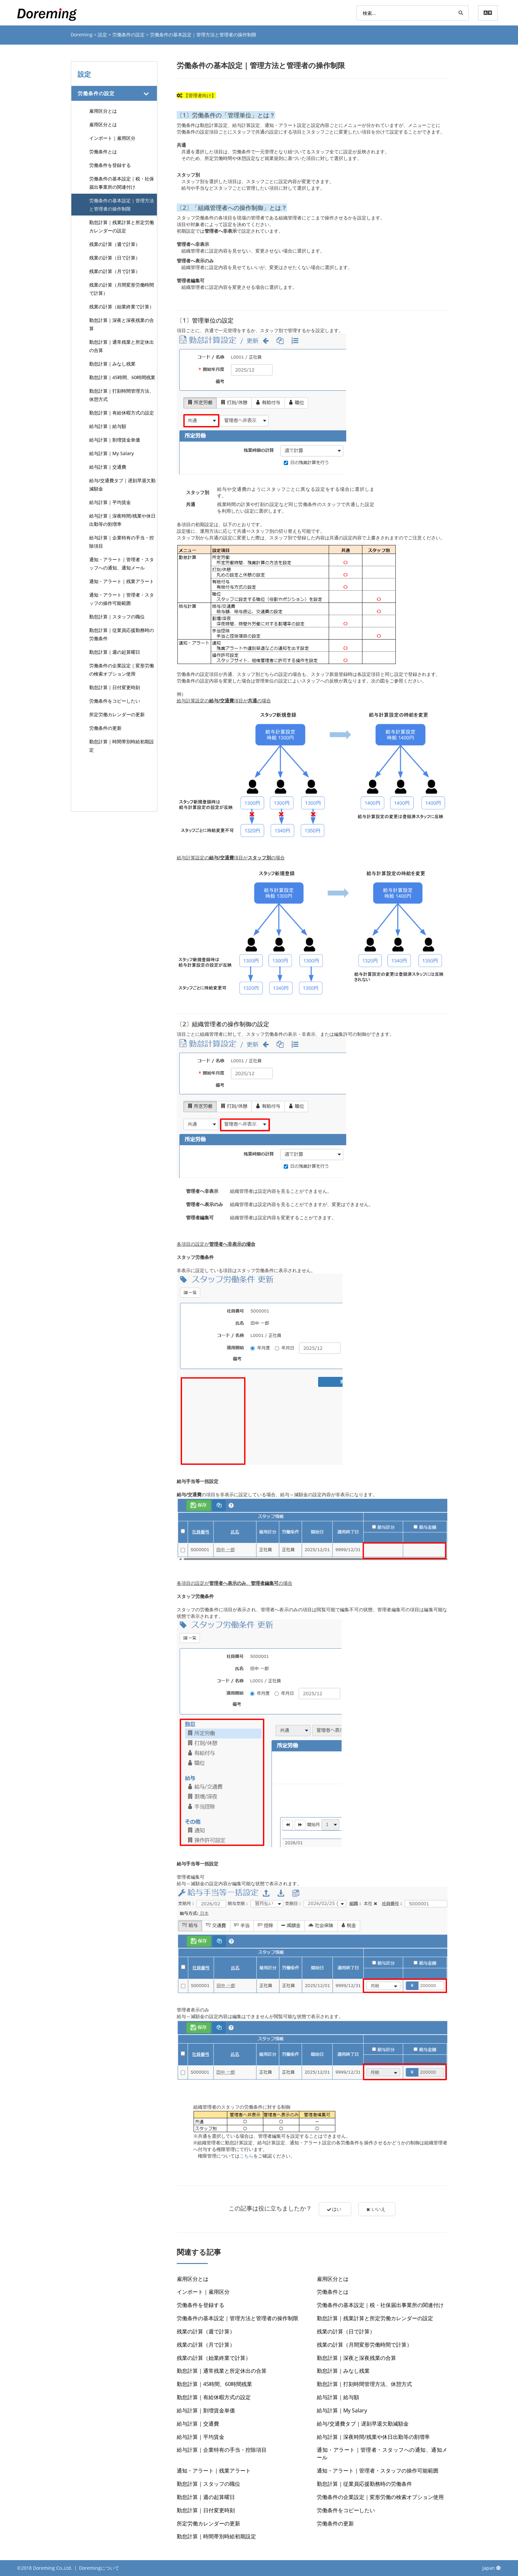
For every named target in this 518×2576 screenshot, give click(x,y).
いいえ (377, 2209)
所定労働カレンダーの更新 (117, 714)
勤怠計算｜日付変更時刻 (114, 687)
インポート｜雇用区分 (112, 138)
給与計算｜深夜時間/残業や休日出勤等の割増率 (122, 520)
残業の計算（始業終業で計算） (121, 306)
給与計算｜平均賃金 (110, 502)
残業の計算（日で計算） (114, 257)
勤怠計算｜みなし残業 (112, 364)
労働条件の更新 (105, 728)
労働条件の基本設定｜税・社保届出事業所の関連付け (121, 183)
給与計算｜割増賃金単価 (114, 440)
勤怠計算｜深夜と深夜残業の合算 (121, 324)
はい (332, 2209)
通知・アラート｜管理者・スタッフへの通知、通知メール (121, 563)
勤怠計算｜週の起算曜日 (114, 652)
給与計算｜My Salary (111, 453)
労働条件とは (103, 151)
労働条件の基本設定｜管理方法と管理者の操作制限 (121, 204)
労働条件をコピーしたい (114, 701)
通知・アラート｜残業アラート (121, 581)
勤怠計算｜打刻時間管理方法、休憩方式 (121, 395)
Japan (491, 2568)
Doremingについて (99, 2568)
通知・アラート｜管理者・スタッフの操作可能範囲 (121, 599)
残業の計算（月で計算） (114, 271)
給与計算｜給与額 (107, 426)
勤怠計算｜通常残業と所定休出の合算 (121, 346)
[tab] (114, 93)
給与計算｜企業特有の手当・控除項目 (121, 541)
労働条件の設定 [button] (96, 93)
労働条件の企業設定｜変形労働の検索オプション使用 (121, 669)
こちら (246, 2156)
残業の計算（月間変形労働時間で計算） (121, 289)
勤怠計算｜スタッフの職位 (117, 616)
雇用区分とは (103, 111)
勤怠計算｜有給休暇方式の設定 (121, 413)
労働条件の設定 (129, 34)
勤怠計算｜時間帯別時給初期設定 (121, 745)
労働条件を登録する (110, 165)
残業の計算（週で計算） (114, 244)
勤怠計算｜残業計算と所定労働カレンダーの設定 (121, 226)
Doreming (82, 34)
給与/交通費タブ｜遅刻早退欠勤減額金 (122, 484)
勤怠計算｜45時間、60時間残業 (122, 377)
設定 (103, 34)
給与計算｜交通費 (107, 467)
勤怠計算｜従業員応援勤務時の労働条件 (121, 634)
